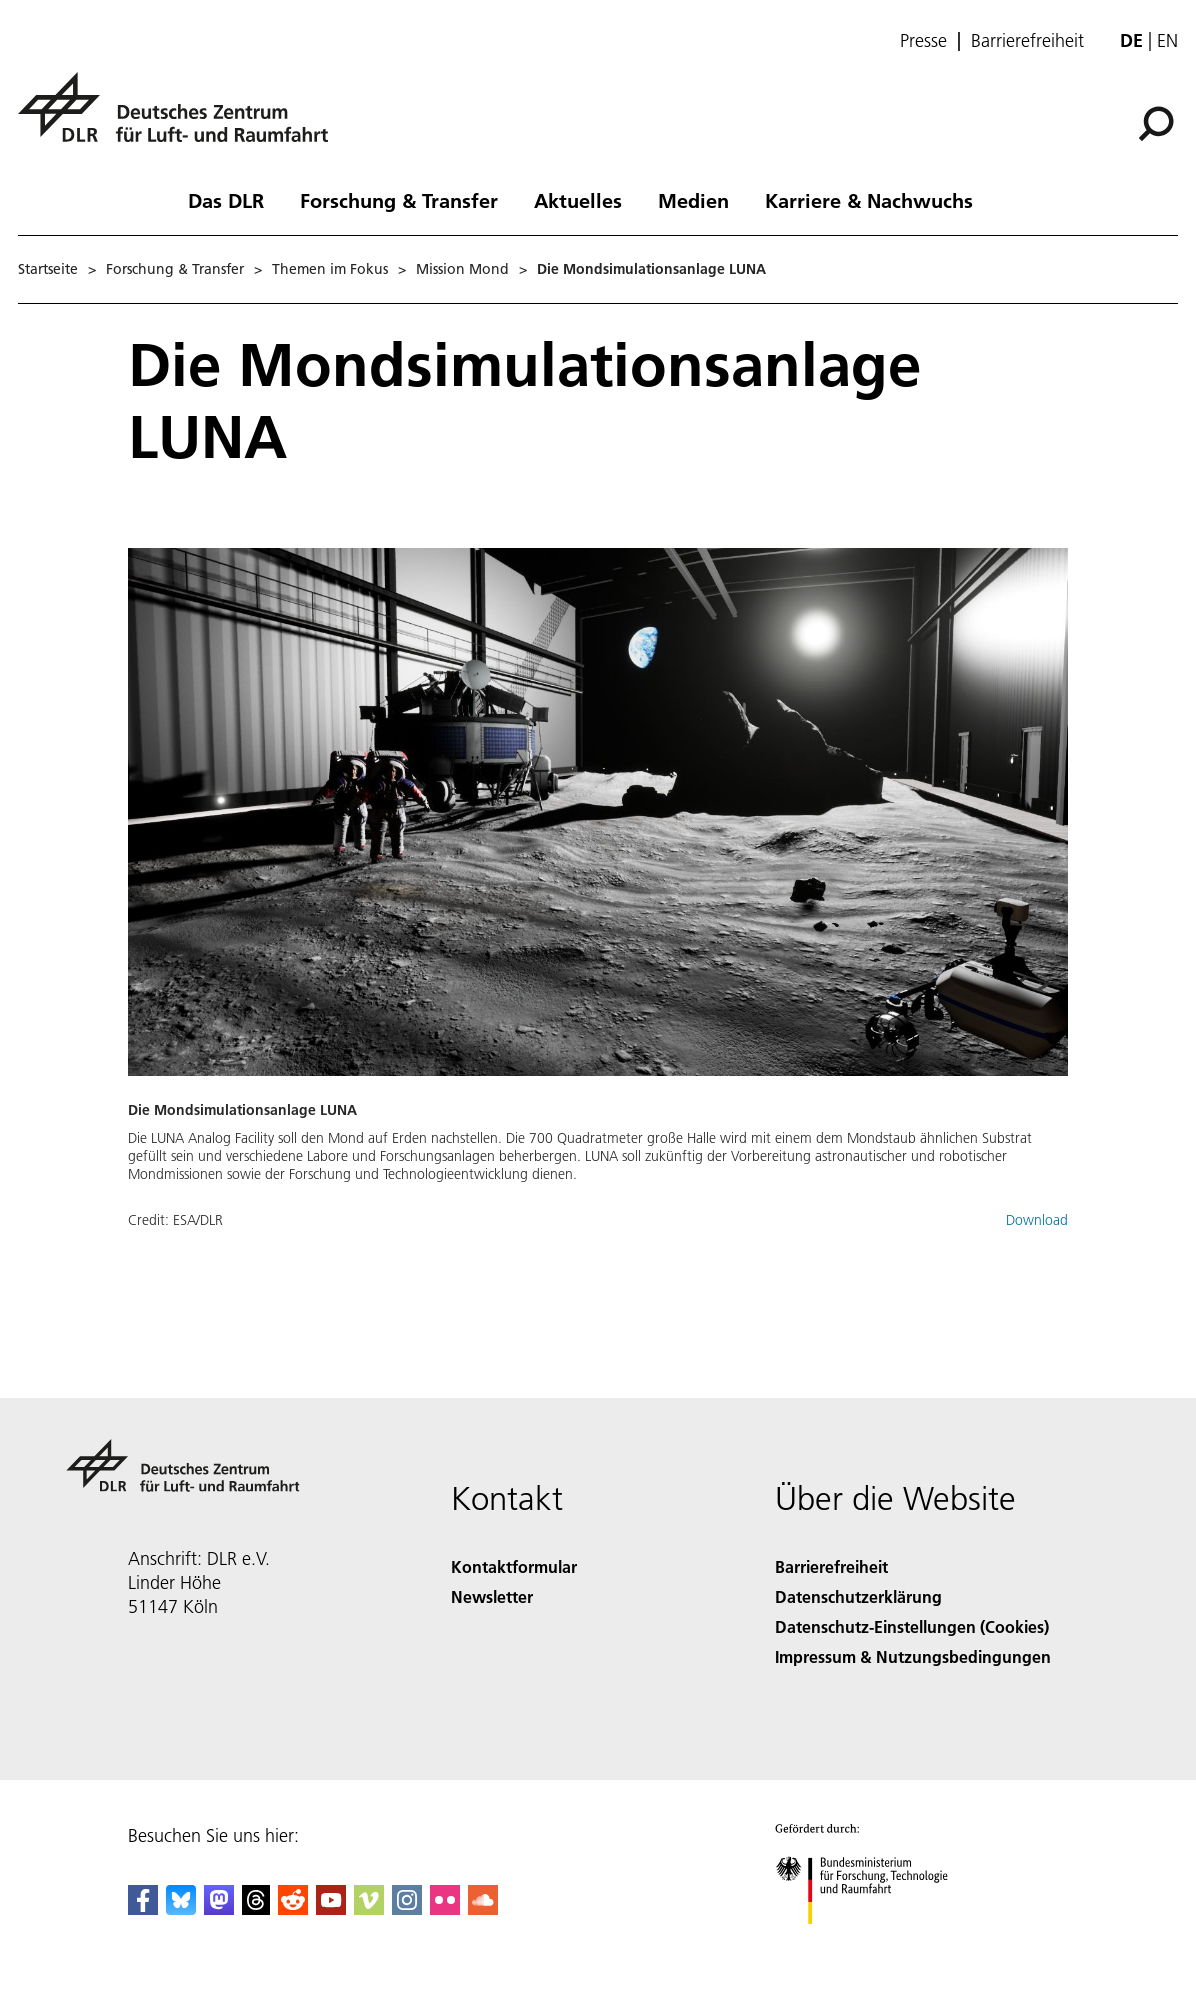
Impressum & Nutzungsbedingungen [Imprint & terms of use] (913, 1656)
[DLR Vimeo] (369, 1908)
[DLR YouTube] (331, 1908)
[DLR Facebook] (143, 1908)
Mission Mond (462, 269)
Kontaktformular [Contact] (514, 1566)
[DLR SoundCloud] (483, 1908)
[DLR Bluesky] (181, 1908)
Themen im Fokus (330, 269)
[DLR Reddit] (293, 1908)
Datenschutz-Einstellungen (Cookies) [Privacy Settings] (912, 1626)
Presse (923, 41)
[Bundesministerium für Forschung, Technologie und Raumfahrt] (872, 1941)
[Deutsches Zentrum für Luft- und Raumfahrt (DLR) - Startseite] (181, 118)
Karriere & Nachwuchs (869, 200)
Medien (693, 200)
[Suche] (1156, 124)
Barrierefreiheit (1027, 41)
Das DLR (226, 200)
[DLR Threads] (256, 1908)
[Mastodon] (219, 1908)
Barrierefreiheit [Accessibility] (831, 1566)
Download (1037, 1220)
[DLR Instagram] (407, 1908)
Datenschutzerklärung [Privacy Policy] (858, 1596)
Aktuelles (578, 200)
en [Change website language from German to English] (1167, 40)
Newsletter (492, 1596)
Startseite (48, 269)
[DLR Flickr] (445, 1908)
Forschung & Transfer (399, 200)
